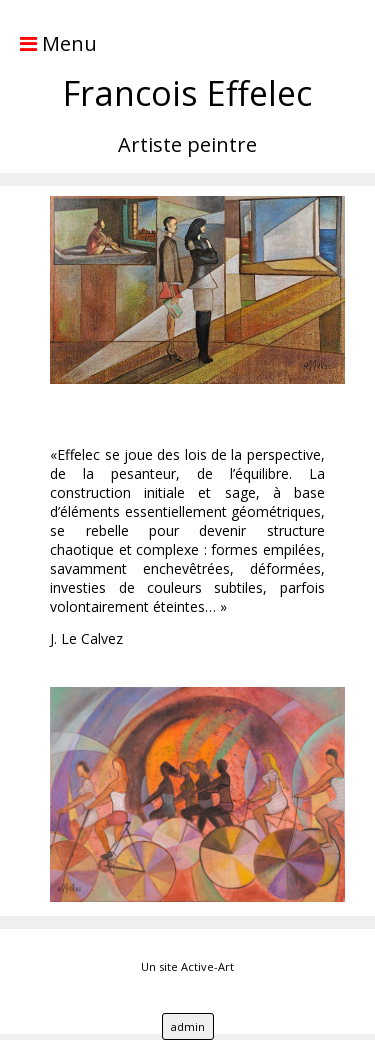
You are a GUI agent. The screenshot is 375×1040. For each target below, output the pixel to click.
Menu (48, 43)
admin (188, 1026)
